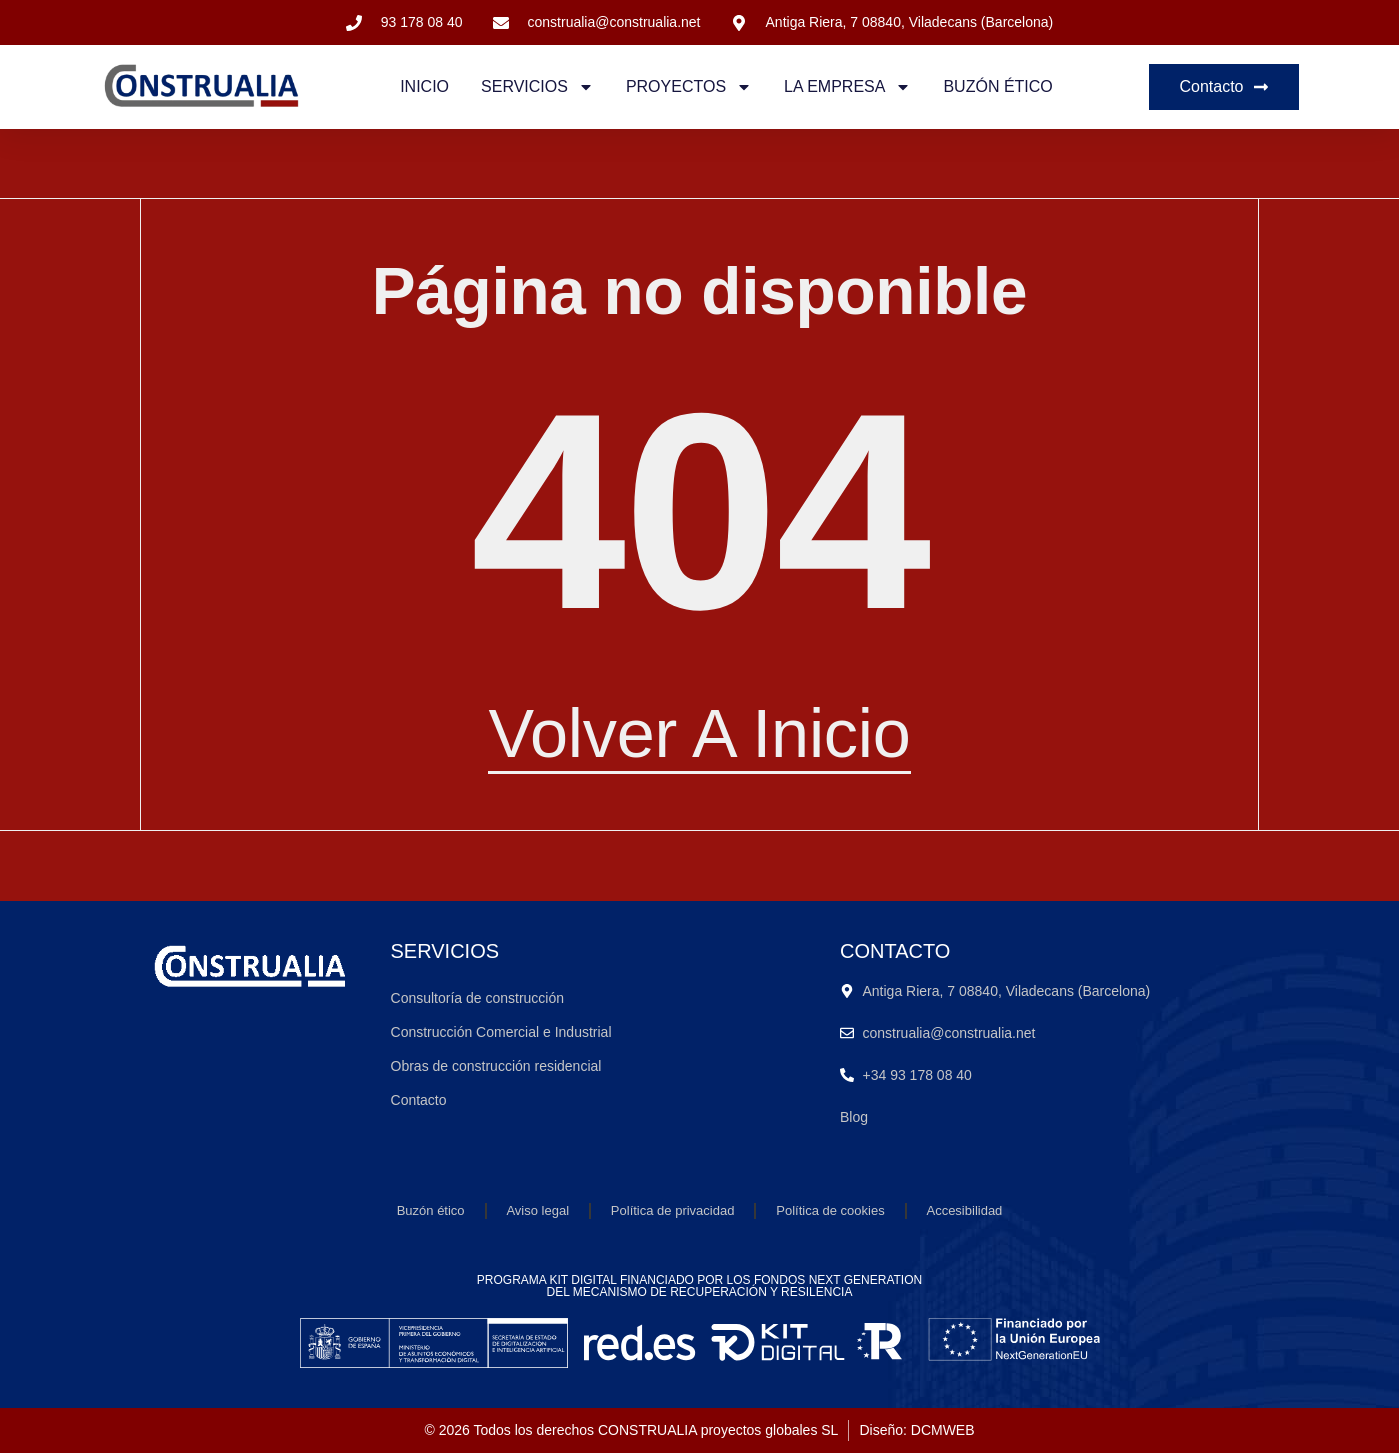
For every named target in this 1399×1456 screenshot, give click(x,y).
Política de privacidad (673, 1212)
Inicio (424, 86)
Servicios (537, 87)
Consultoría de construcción (478, 1000)
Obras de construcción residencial (496, 1068)
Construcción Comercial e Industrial (501, 1034)
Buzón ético (997, 86)
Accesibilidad (965, 1212)
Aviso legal (537, 1212)
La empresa (847, 87)
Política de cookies (830, 1212)
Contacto (419, 1102)
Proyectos (689, 87)
